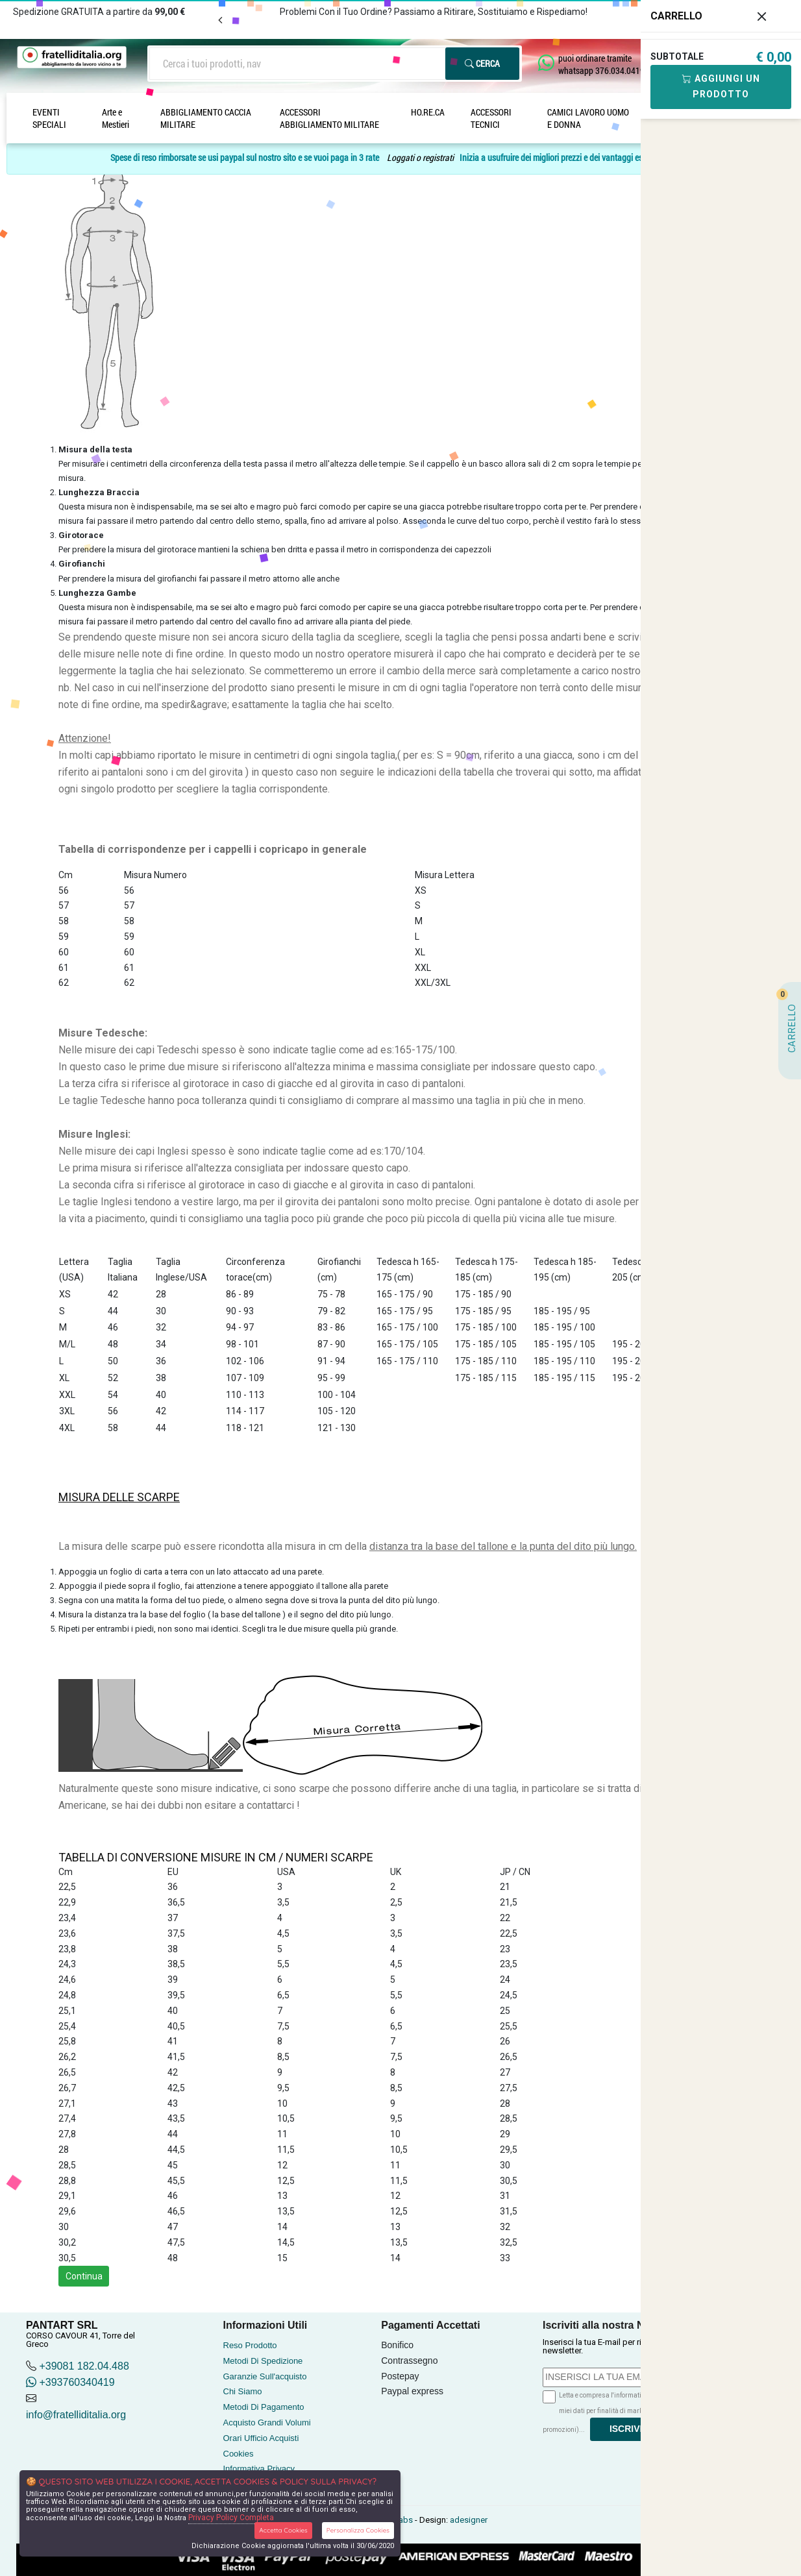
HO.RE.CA (428, 112)
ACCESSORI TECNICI (491, 118)
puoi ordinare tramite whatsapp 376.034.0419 (601, 64)
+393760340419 (70, 2382)
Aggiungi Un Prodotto (721, 86)
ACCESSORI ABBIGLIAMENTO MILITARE (329, 118)
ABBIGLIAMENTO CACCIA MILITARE (205, 118)
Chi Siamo (242, 2391)
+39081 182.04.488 (84, 2366)
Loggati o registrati (420, 157)
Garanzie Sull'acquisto (265, 2376)
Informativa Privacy (259, 2468)
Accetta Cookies (283, 2530)
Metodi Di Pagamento (263, 2407)
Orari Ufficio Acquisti (261, 2438)
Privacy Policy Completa (231, 2517)
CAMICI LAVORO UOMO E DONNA (588, 118)
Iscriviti (630, 2428)
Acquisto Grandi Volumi (267, 2422)
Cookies (238, 2454)
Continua (84, 2276)
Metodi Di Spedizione (263, 2361)
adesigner (468, 2520)
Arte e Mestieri (115, 118)
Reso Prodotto (250, 2345)
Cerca (482, 63)
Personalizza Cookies (358, 2530)
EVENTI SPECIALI (49, 118)
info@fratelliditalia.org (76, 2414)
